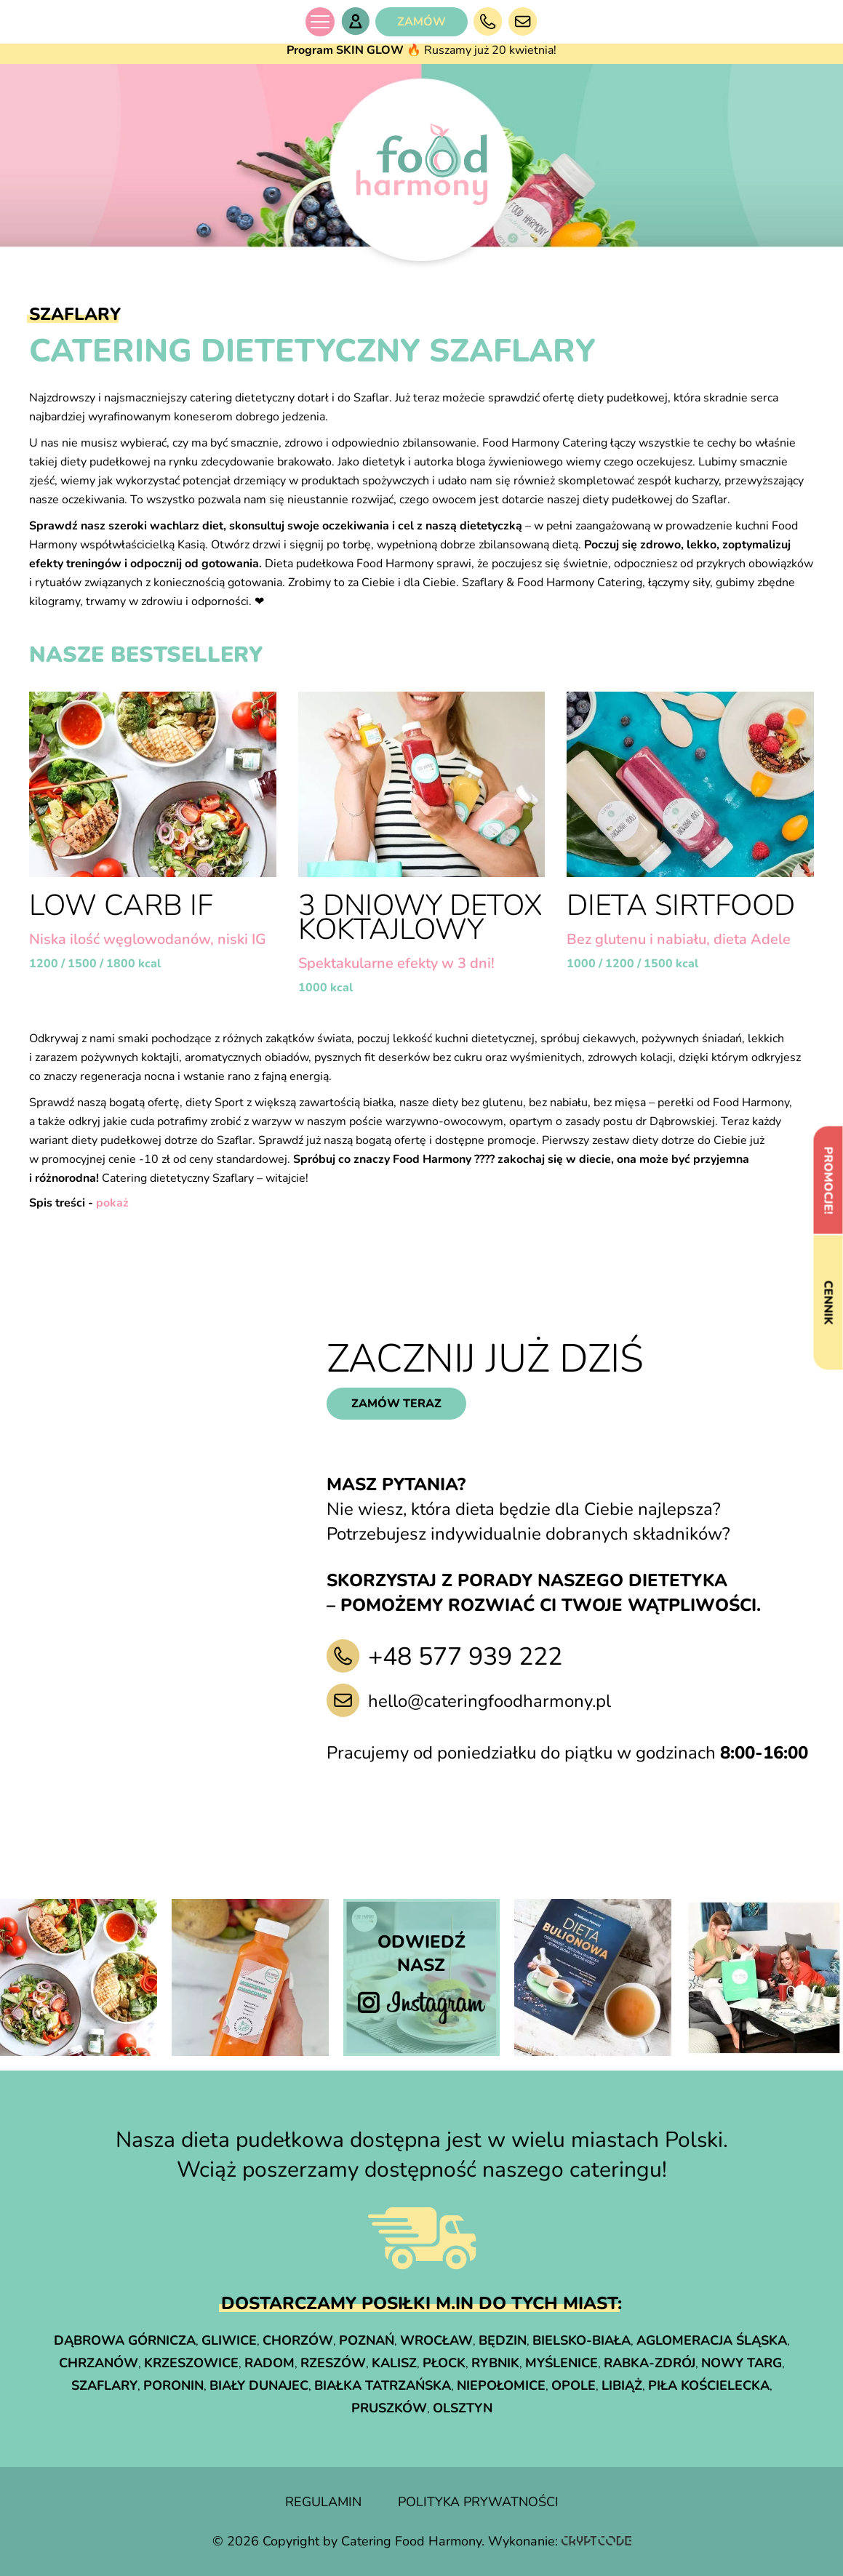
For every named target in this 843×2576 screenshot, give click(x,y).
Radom (269, 2363)
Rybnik (495, 2363)
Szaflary (104, 2385)
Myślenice (561, 2363)
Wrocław (436, 2340)
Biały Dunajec (258, 2385)
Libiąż (622, 2385)
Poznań (366, 2340)
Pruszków (389, 2408)
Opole (573, 2385)
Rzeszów (333, 2363)
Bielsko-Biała (581, 2340)
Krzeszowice (191, 2363)
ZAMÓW (421, 22)
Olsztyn (462, 2408)
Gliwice (229, 2340)
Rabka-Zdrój (649, 2363)
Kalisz (394, 2363)
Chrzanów (98, 2363)
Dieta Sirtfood (681, 905)
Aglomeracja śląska (711, 2340)
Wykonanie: (559, 2541)
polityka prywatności (478, 2502)
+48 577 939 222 (465, 1656)
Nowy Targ (741, 2363)
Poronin (173, 2385)
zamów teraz (396, 1404)
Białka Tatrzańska (382, 2385)
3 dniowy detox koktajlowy (420, 917)
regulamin (323, 2502)
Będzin (503, 2340)
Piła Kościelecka (709, 2385)
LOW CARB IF (121, 905)
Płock (444, 2363)
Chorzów (298, 2340)
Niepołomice (501, 2385)
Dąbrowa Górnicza (125, 2340)
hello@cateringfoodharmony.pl (489, 1701)
